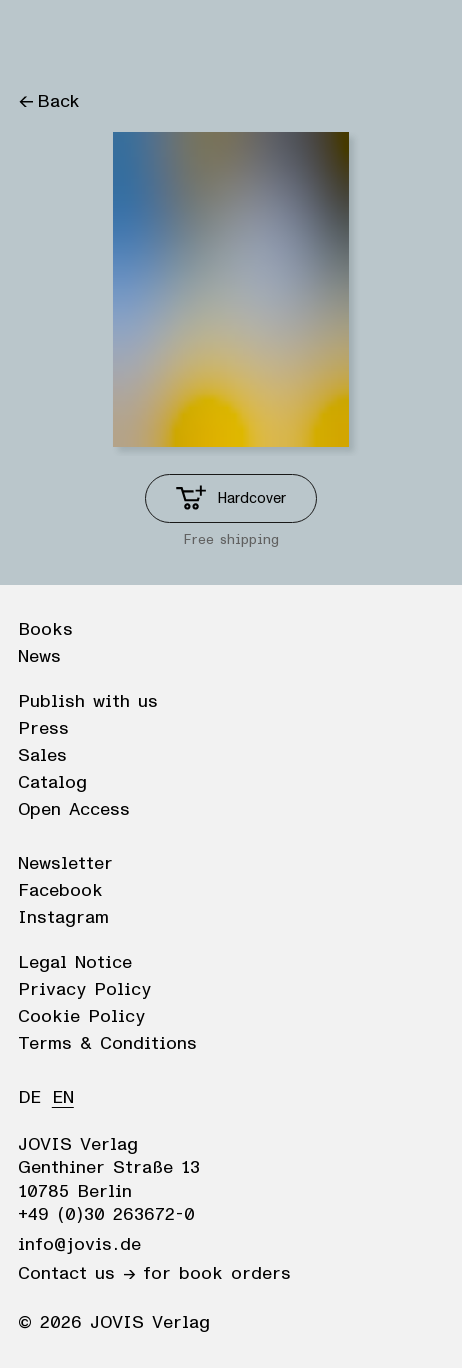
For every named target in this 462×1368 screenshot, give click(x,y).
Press (43, 729)
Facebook (60, 891)
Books (45, 630)
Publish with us (88, 702)
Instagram (63, 918)
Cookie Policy (81, 1017)
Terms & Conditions (107, 1044)
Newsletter (65, 864)
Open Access (74, 810)
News (39, 657)
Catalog (52, 783)
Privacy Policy (84, 990)
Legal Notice (75, 963)
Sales (42, 756)
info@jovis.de (79, 1245)
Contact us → (76, 1274)
